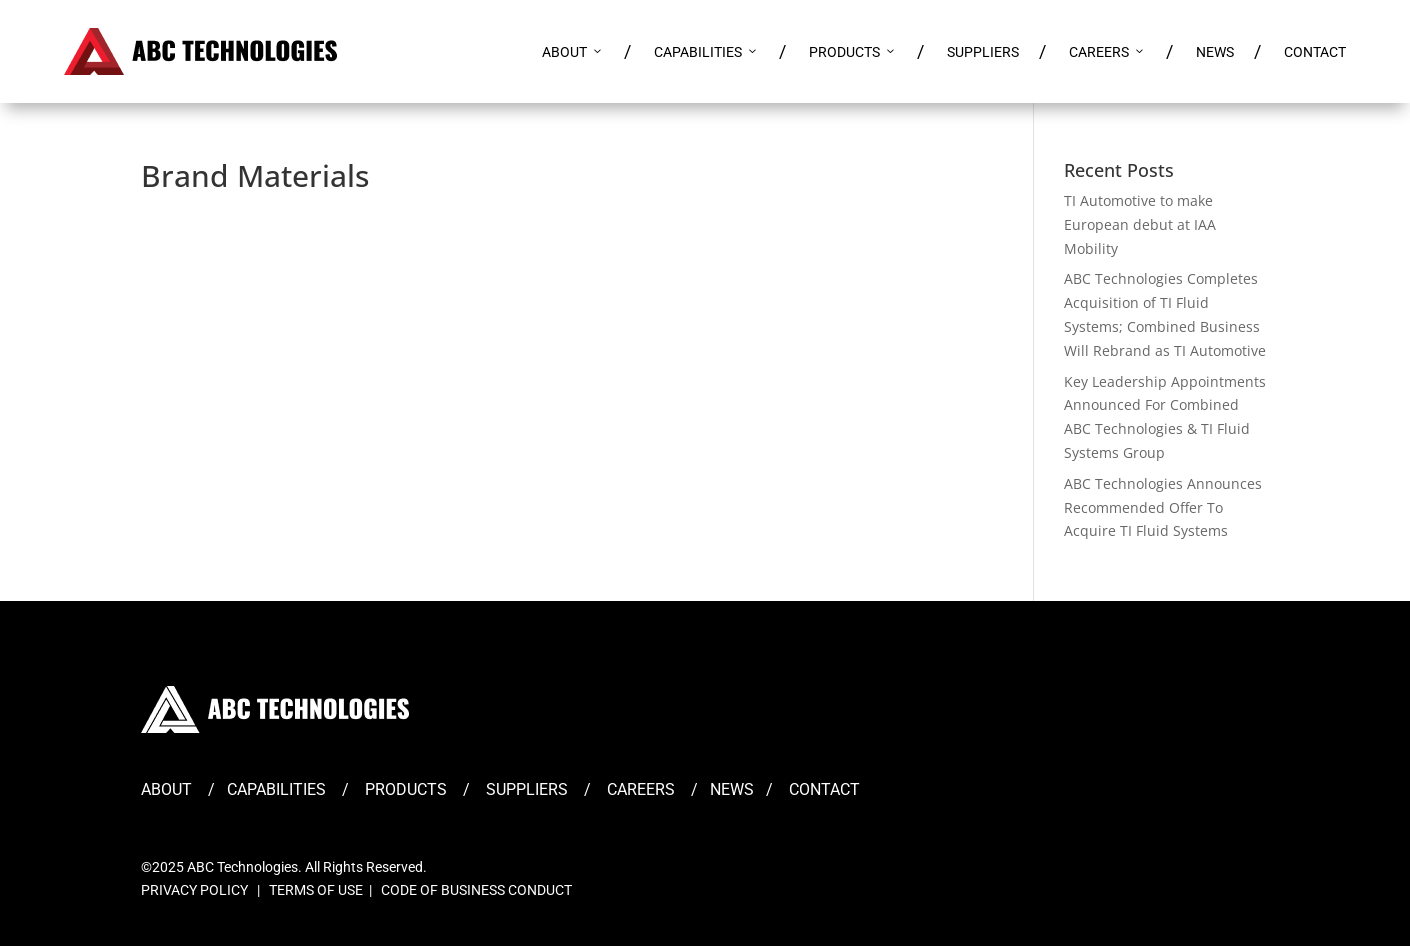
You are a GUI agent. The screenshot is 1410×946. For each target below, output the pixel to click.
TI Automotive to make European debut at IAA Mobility (1140, 224)
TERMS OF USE (316, 890)
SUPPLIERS (983, 52)
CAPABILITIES (706, 52)
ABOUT (573, 52)
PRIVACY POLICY (194, 890)
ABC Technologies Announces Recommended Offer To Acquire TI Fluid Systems (1163, 507)
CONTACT (1315, 52)
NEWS (1215, 52)
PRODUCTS (853, 52)
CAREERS (1107, 52)
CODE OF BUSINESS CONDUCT (476, 890)
